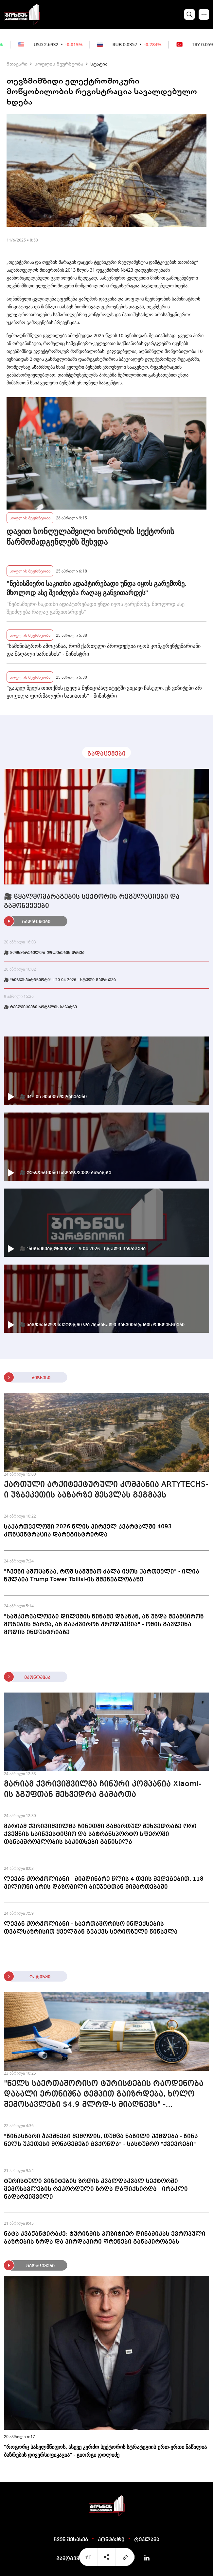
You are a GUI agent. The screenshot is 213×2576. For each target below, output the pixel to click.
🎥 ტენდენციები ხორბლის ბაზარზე (40, 1007)
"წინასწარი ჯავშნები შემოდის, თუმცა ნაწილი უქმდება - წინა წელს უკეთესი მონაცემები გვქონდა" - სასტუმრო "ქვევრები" (101, 2140)
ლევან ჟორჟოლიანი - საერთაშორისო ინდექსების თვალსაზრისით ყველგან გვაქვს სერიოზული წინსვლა (91, 1928)
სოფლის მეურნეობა (58, 63)
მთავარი (17, 63)
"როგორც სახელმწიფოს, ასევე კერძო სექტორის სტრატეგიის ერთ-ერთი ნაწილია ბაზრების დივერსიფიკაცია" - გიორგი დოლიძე (105, 2450)
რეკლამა (146, 2540)
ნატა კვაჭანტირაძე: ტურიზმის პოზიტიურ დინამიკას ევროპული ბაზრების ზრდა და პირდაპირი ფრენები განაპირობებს (104, 2238)
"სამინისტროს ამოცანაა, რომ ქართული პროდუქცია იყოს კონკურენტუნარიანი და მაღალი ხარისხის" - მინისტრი (104, 649)
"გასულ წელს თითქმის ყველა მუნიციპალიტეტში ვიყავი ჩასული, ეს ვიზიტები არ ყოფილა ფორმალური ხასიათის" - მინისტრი (104, 691)
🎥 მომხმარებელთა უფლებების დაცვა (44, 953)
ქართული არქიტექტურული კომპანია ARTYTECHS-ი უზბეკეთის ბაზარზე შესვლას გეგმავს (106, 1490)
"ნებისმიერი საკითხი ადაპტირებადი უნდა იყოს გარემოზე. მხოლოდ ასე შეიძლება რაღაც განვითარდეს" (96, 588)
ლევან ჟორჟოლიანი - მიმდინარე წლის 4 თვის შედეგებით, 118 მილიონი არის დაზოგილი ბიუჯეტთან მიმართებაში (104, 1883)
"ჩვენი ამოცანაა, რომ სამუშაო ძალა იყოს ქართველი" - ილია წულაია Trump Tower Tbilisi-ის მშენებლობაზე (101, 1575)
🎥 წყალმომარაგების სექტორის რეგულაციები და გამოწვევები (92, 901)
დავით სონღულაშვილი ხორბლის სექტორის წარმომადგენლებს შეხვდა (90, 536)
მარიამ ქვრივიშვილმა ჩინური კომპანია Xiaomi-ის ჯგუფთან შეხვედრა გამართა (102, 1789)
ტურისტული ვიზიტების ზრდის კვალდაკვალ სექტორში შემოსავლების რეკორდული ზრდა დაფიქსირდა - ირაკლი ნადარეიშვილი (96, 2189)
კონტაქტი (111, 2540)
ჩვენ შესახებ (71, 2540)
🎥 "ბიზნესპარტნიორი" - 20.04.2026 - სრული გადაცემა (60, 980)
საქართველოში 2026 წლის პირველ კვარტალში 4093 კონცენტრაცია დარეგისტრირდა (88, 1531)
